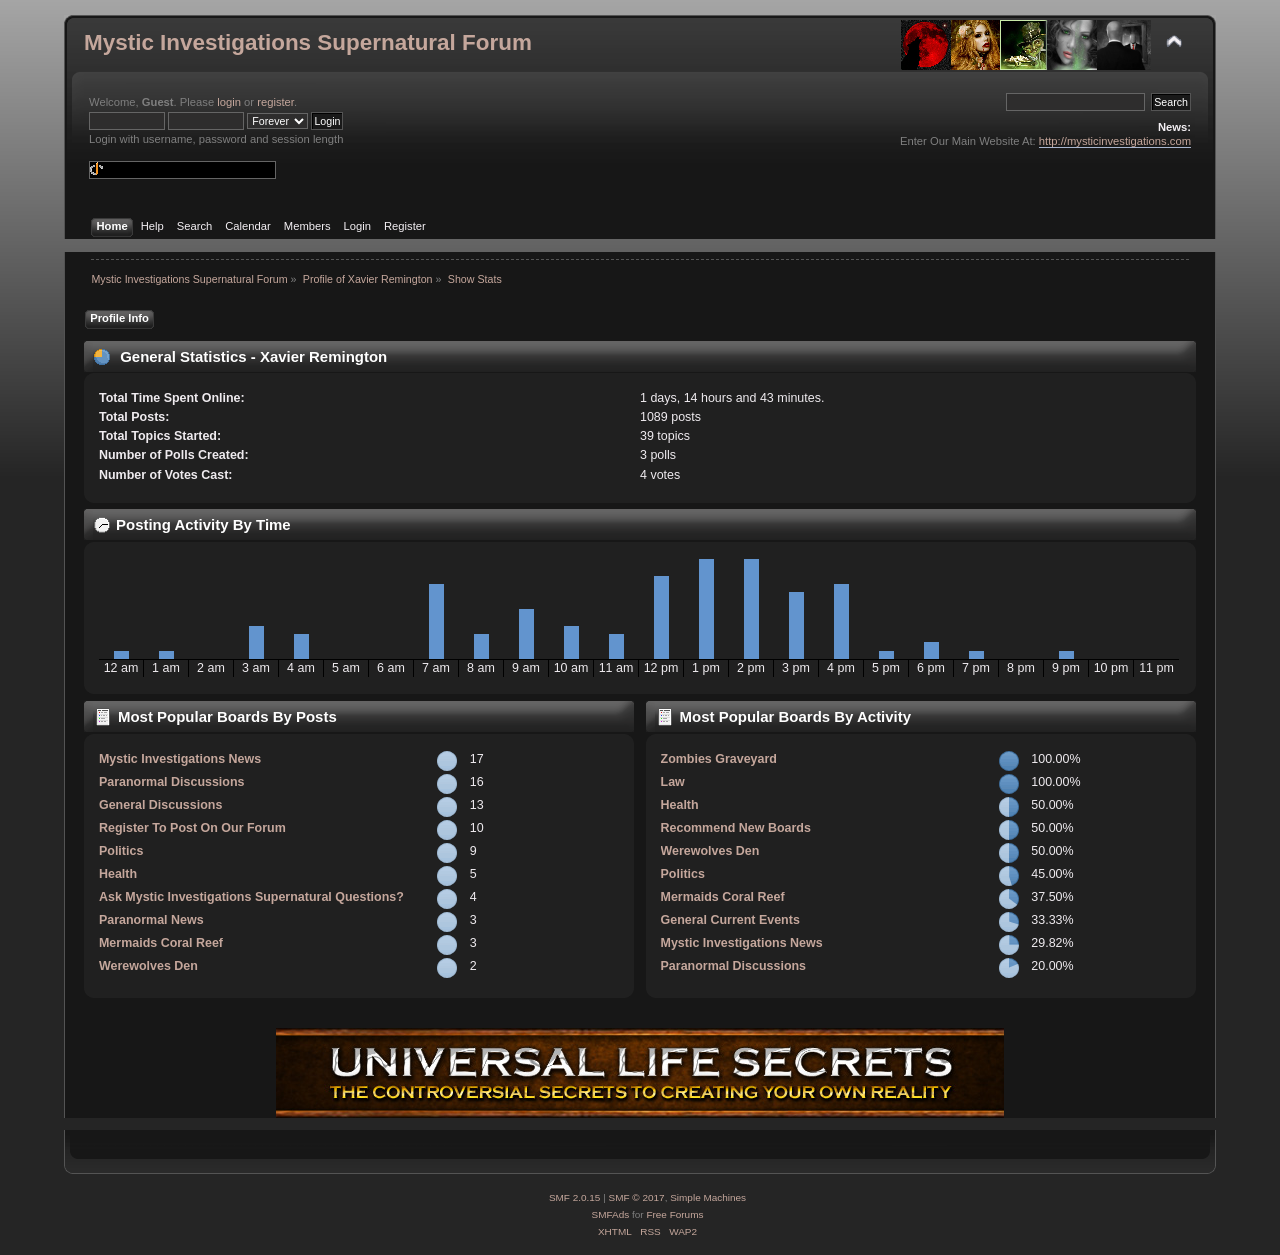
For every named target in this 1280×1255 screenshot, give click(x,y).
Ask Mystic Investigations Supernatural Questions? (251, 897)
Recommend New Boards (736, 828)
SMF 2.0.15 (575, 1197)
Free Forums (674, 1214)
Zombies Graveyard (719, 759)
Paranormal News (151, 920)
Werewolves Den (148, 966)
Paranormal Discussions (172, 782)
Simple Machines (708, 1197)
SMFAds (611, 1214)
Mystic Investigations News (180, 759)
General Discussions (160, 805)
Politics (121, 851)
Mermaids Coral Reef (161, 943)
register (275, 102)
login (229, 102)
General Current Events (730, 920)
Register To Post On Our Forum (192, 828)
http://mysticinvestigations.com (1115, 141)
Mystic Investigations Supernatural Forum (308, 42)
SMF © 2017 (637, 1197)
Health (118, 874)
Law (673, 782)
